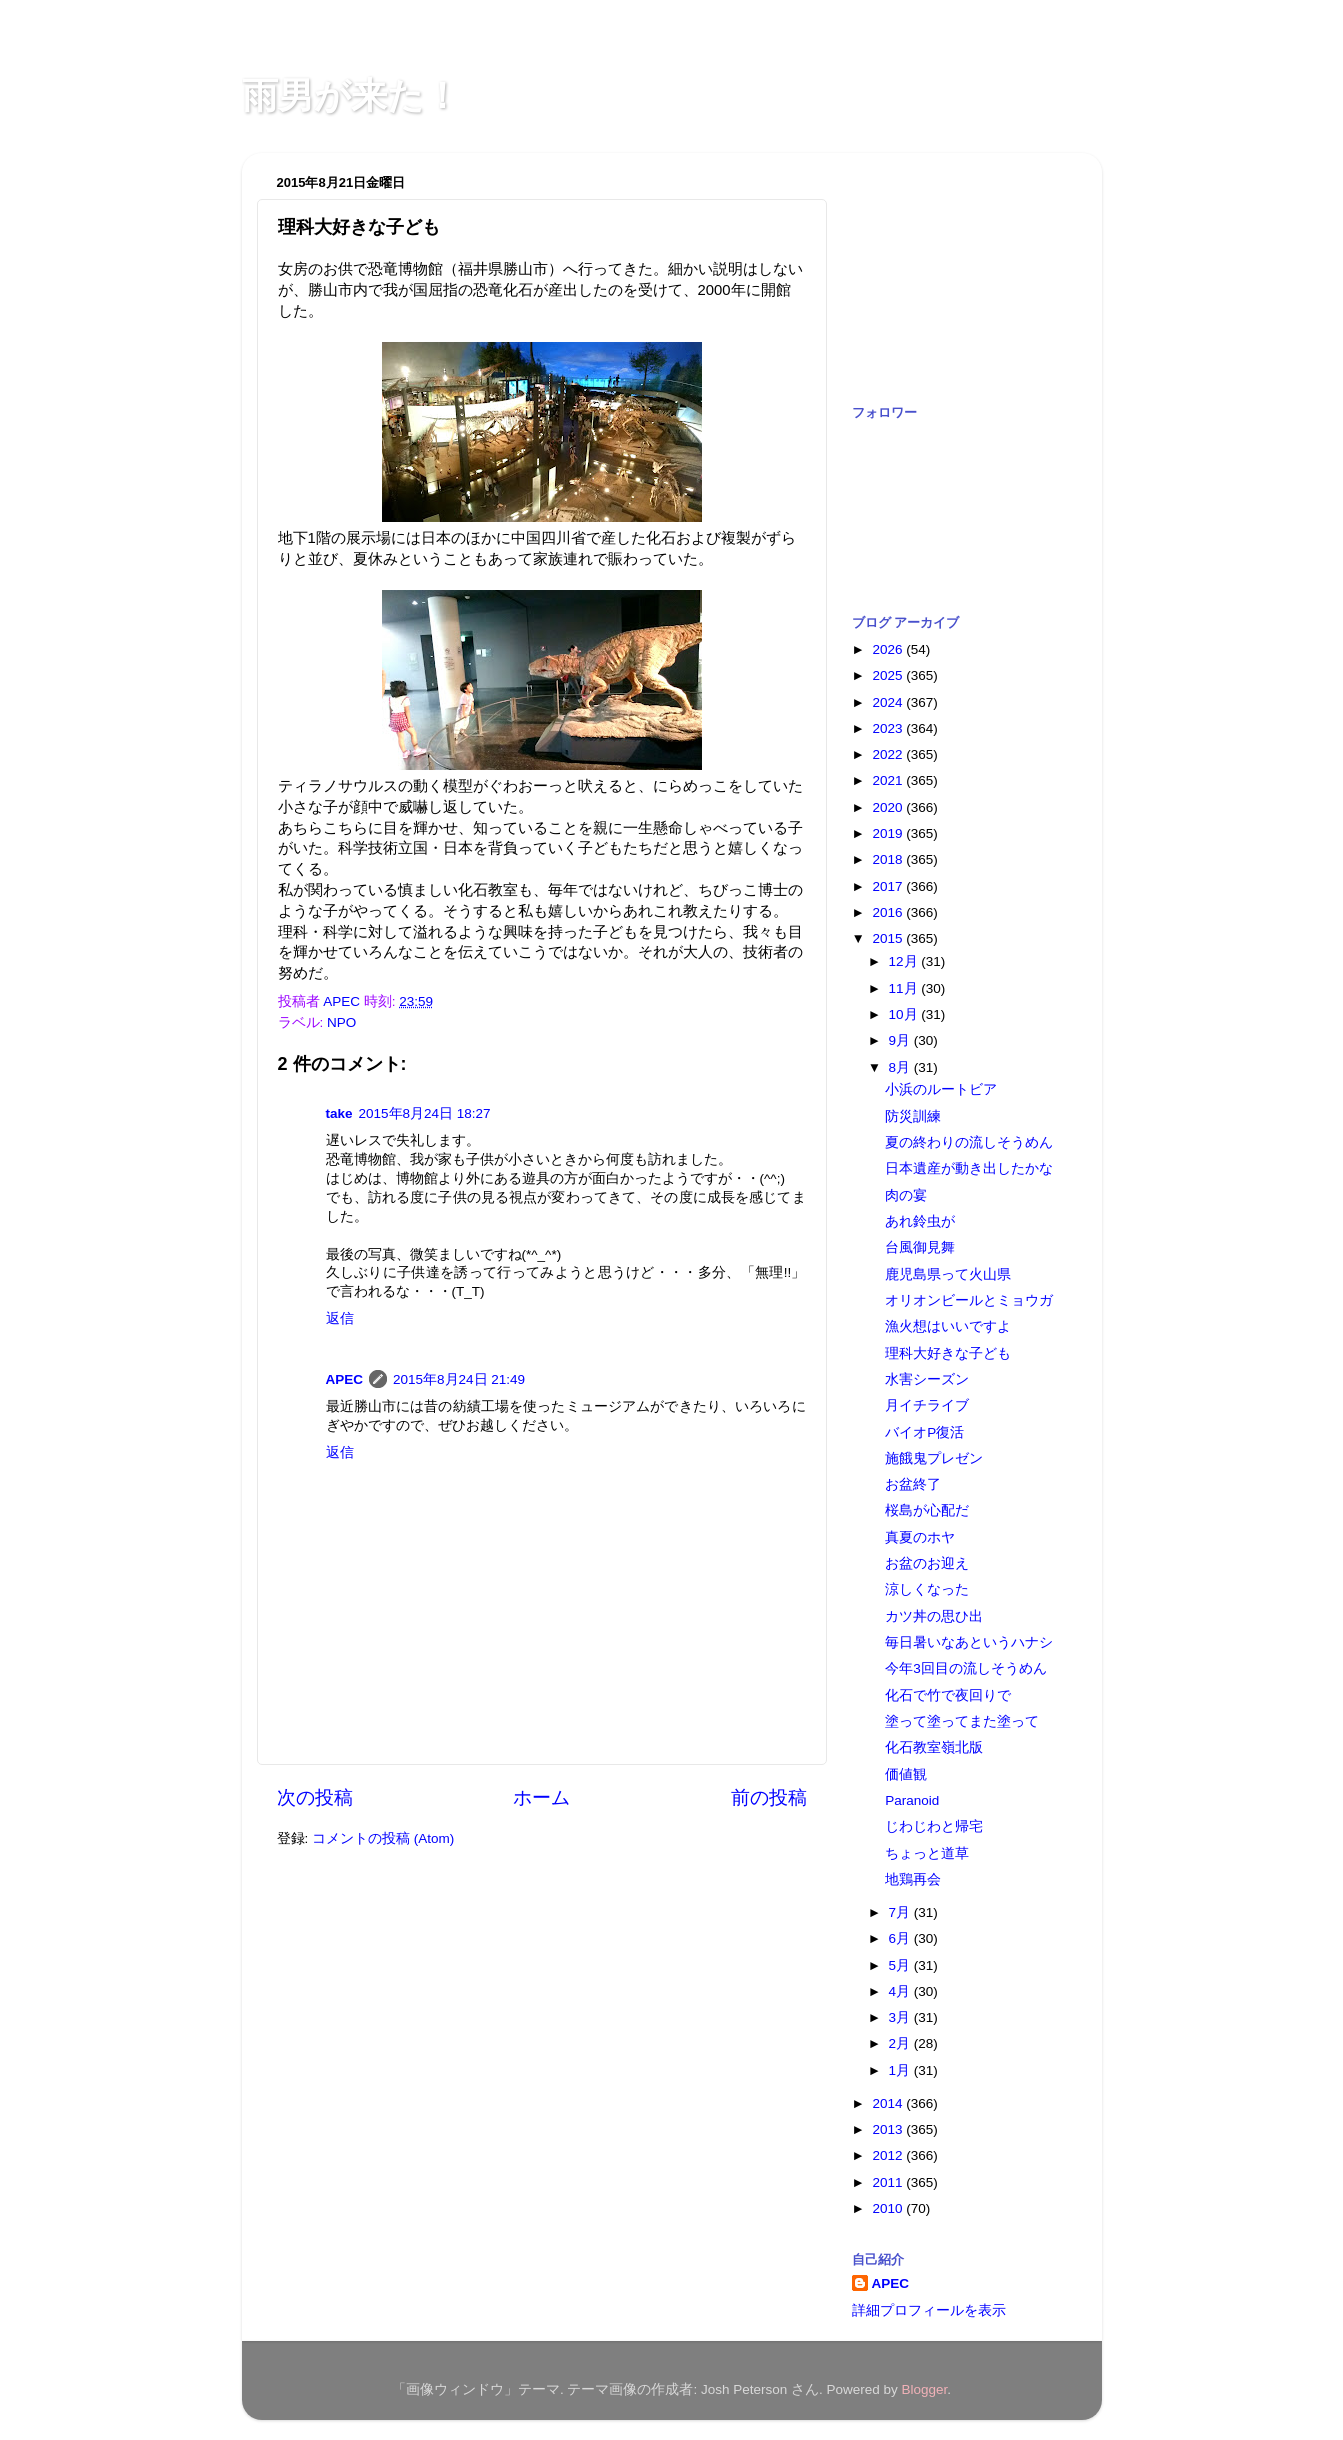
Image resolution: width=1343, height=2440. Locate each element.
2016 (889, 912)
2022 (889, 754)
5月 (901, 1965)
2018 (889, 859)
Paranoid (912, 1800)
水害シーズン (927, 1379)
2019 (889, 833)
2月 (901, 2043)
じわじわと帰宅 (934, 1826)
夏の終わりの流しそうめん (969, 1142)
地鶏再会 (913, 1879)
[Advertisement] (952, 268)
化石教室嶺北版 (934, 1747)
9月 (901, 1040)
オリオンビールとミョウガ (969, 1300)
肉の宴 (906, 1195)
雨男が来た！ (351, 95)
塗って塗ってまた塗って (962, 1721)
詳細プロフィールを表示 (929, 2310)
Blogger (925, 2389)
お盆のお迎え (927, 1563)
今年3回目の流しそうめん (966, 1668)
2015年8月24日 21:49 (459, 1379)
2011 (889, 2182)
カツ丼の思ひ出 (934, 1616)
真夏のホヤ (920, 1537)
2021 (889, 780)
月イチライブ (927, 1405)
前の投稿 (769, 1797)
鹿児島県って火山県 (948, 1274)
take (339, 1113)
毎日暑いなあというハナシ (969, 1642)
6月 (901, 1938)
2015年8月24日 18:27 (425, 1113)
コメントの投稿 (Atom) (383, 1838)
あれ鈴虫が (920, 1221)
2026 (889, 649)
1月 (901, 2070)
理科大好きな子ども (948, 1353)
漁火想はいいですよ (948, 1326)
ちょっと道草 (927, 1853)
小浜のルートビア (941, 1089)
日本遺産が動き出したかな (969, 1168)
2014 (889, 2103)
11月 (905, 988)
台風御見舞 (920, 1247)
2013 (889, 2129)
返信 (340, 1318)
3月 (901, 2017)
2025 (889, 675)
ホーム (541, 1797)
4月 (901, 1991)
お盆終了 (913, 1484)
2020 (889, 807)
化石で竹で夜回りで (948, 1695)
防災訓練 (913, 1116)
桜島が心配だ (927, 1510)
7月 (901, 1912)
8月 (901, 1067)
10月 (905, 1014)
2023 (889, 728)
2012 (889, 2155)
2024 (889, 702)
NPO (341, 1022)
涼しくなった (927, 1589)
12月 (905, 961)
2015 (889, 938)
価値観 (906, 1774)
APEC (345, 1379)
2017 (889, 886)
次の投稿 (315, 1797)
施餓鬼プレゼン (934, 1458)
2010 (889, 2208)
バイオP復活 (924, 1432)
